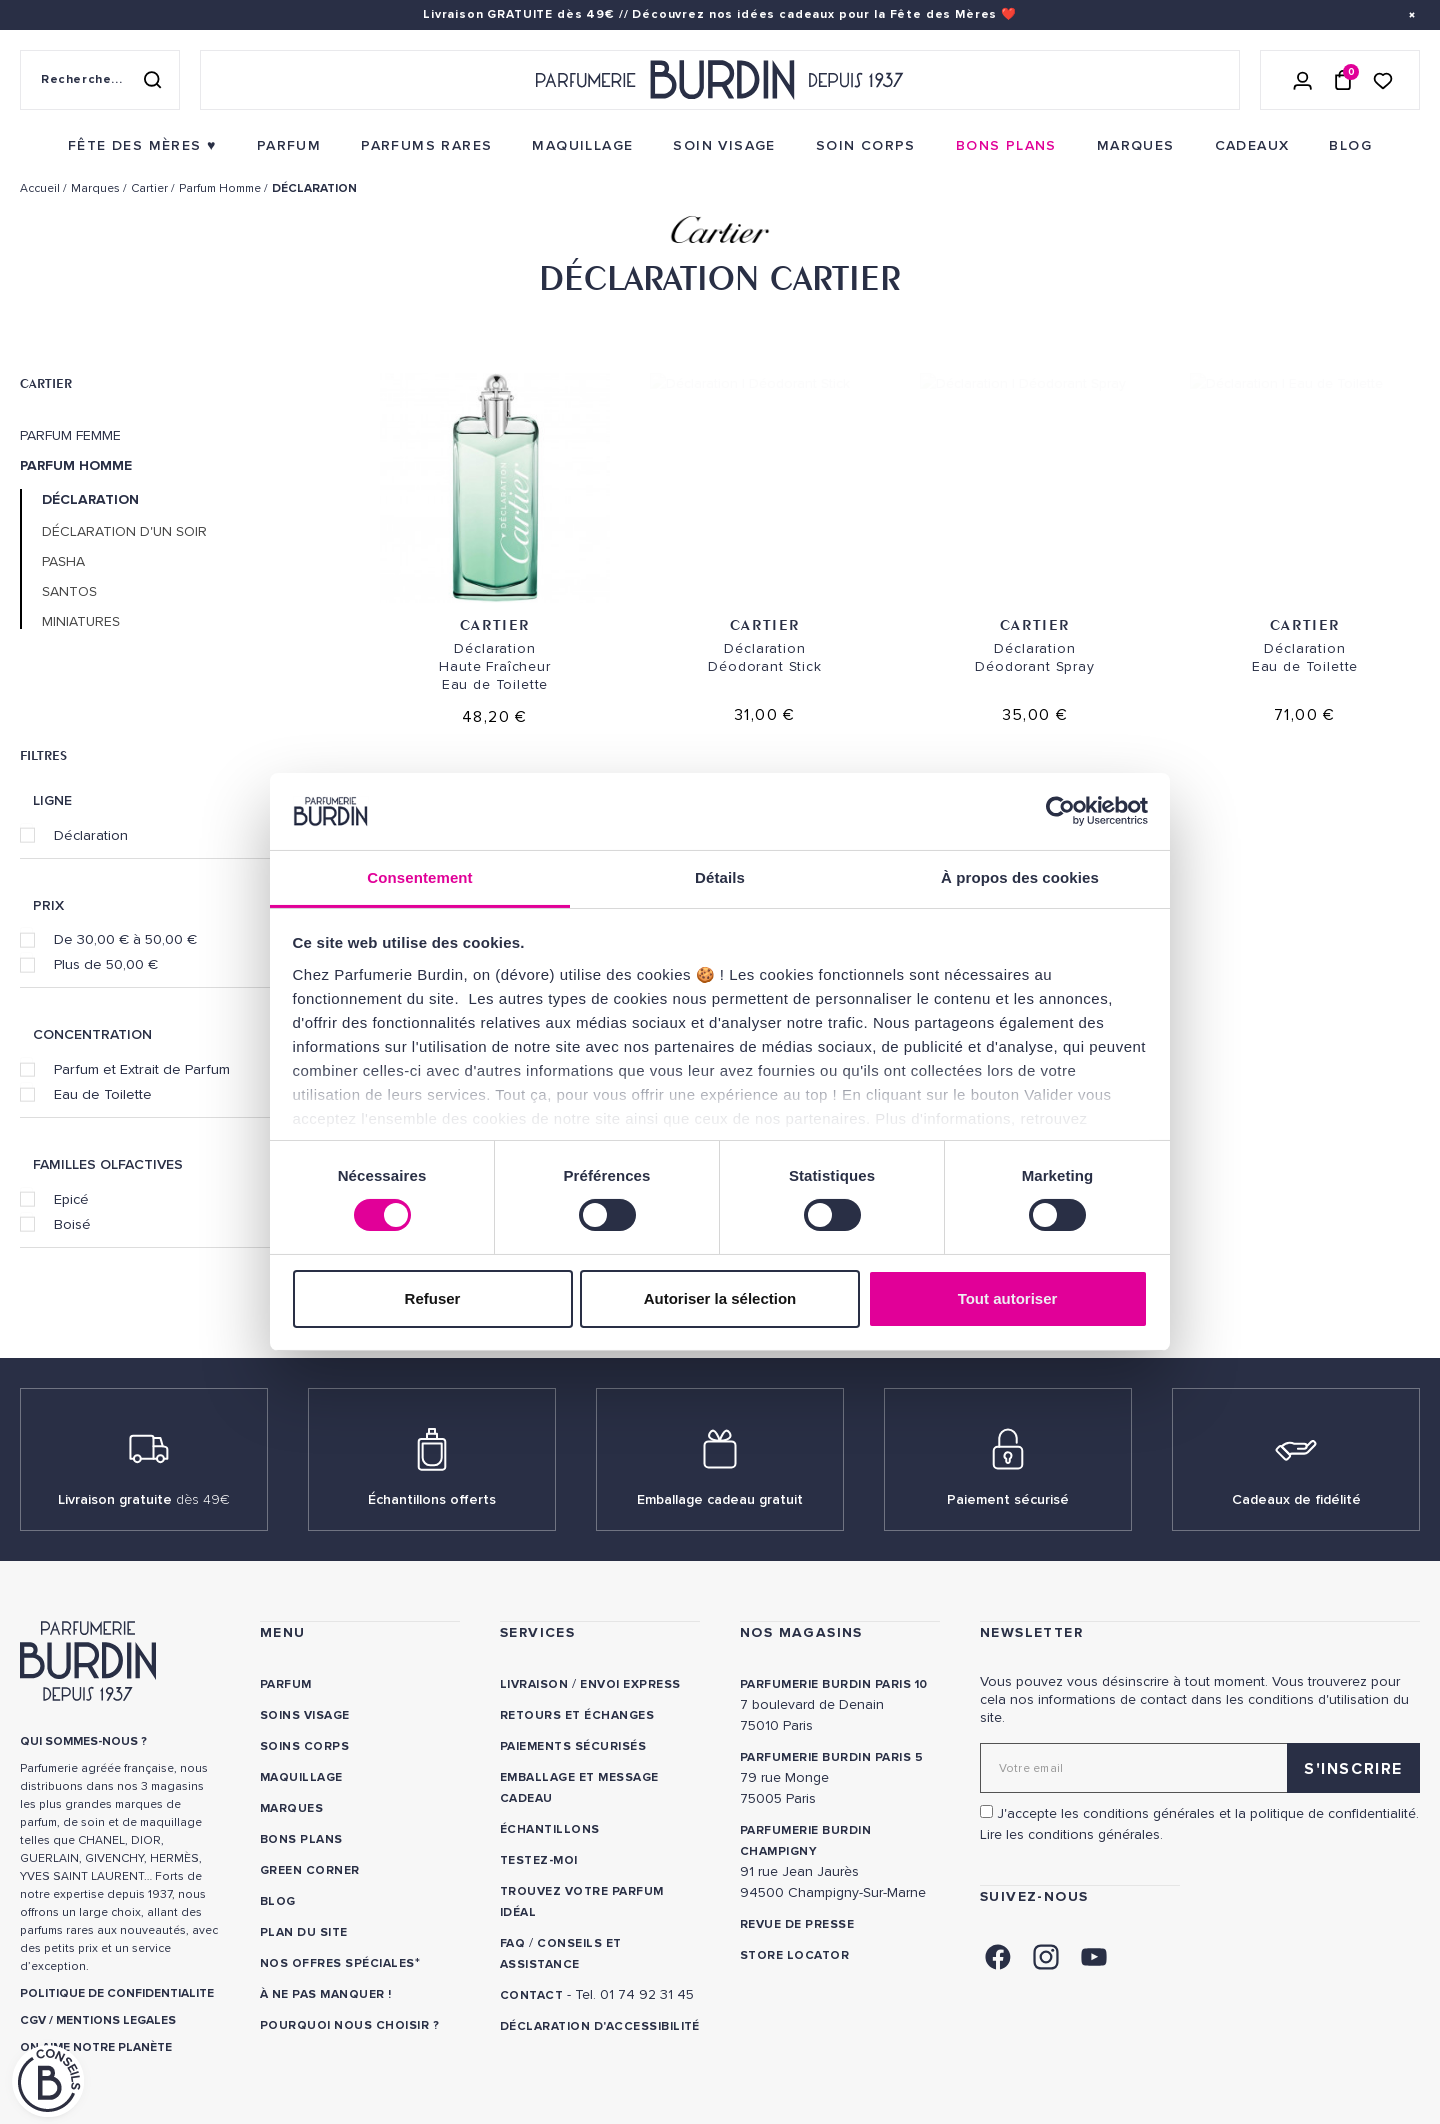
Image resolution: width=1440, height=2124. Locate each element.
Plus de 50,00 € (106, 964)
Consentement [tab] (419, 877)
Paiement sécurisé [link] (1008, 1499)
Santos (69, 592)
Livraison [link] (534, 1684)
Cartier (46, 383)
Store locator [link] (794, 1955)
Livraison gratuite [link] (144, 1499)
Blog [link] (278, 1901)
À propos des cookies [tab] (1020, 877)
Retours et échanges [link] (577, 1715)
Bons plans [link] (301, 1839)
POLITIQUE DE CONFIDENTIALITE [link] (117, 1993)
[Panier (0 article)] (1343, 80)
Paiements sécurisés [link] (573, 1746)
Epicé (71, 1199)
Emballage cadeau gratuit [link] (720, 1499)
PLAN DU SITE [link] (304, 1932)
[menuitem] (142, 146)
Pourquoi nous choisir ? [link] (349, 2025)
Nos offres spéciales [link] (337, 1963)
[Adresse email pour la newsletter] (1200, 1768)
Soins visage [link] (305, 1715)
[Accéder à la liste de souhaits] (1383, 79)
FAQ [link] (512, 1943)
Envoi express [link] (630, 1684)
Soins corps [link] (304, 1746)
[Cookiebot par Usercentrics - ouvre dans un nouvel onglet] (1060, 811)
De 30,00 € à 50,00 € (125, 939)
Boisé (72, 1224)
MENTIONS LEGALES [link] (116, 2020)
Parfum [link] (286, 1684)
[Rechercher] (152, 80)
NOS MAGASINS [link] (801, 1632)
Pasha (63, 562)
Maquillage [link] (301, 1777)
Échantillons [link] (550, 1829)
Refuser (433, 1298)
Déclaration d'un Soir (124, 532)
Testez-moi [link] (539, 1860)
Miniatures (81, 622)
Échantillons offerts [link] (432, 1499)
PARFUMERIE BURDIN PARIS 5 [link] (831, 1757)
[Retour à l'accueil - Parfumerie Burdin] (720, 80)
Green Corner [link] (310, 1870)
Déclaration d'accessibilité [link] (600, 2026)
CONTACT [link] (531, 1995)
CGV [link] (33, 2020)
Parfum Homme (76, 466)
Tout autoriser (1008, 1298)
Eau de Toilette (103, 1094)
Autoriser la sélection (720, 1298)
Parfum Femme (70, 436)
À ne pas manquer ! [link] (326, 1994)
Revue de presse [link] (797, 1924)
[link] (142, 146)
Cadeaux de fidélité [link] (1296, 1499)
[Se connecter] (1303, 80)
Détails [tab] (720, 877)
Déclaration (91, 835)
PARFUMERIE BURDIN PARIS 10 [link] (833, 1684)
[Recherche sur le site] (100, 80)
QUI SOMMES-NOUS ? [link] (83, 1741)
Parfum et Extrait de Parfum (142, 1069)
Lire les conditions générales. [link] (1071, 1834)
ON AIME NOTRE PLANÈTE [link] (96, 2047)
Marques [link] (291, 1808)
